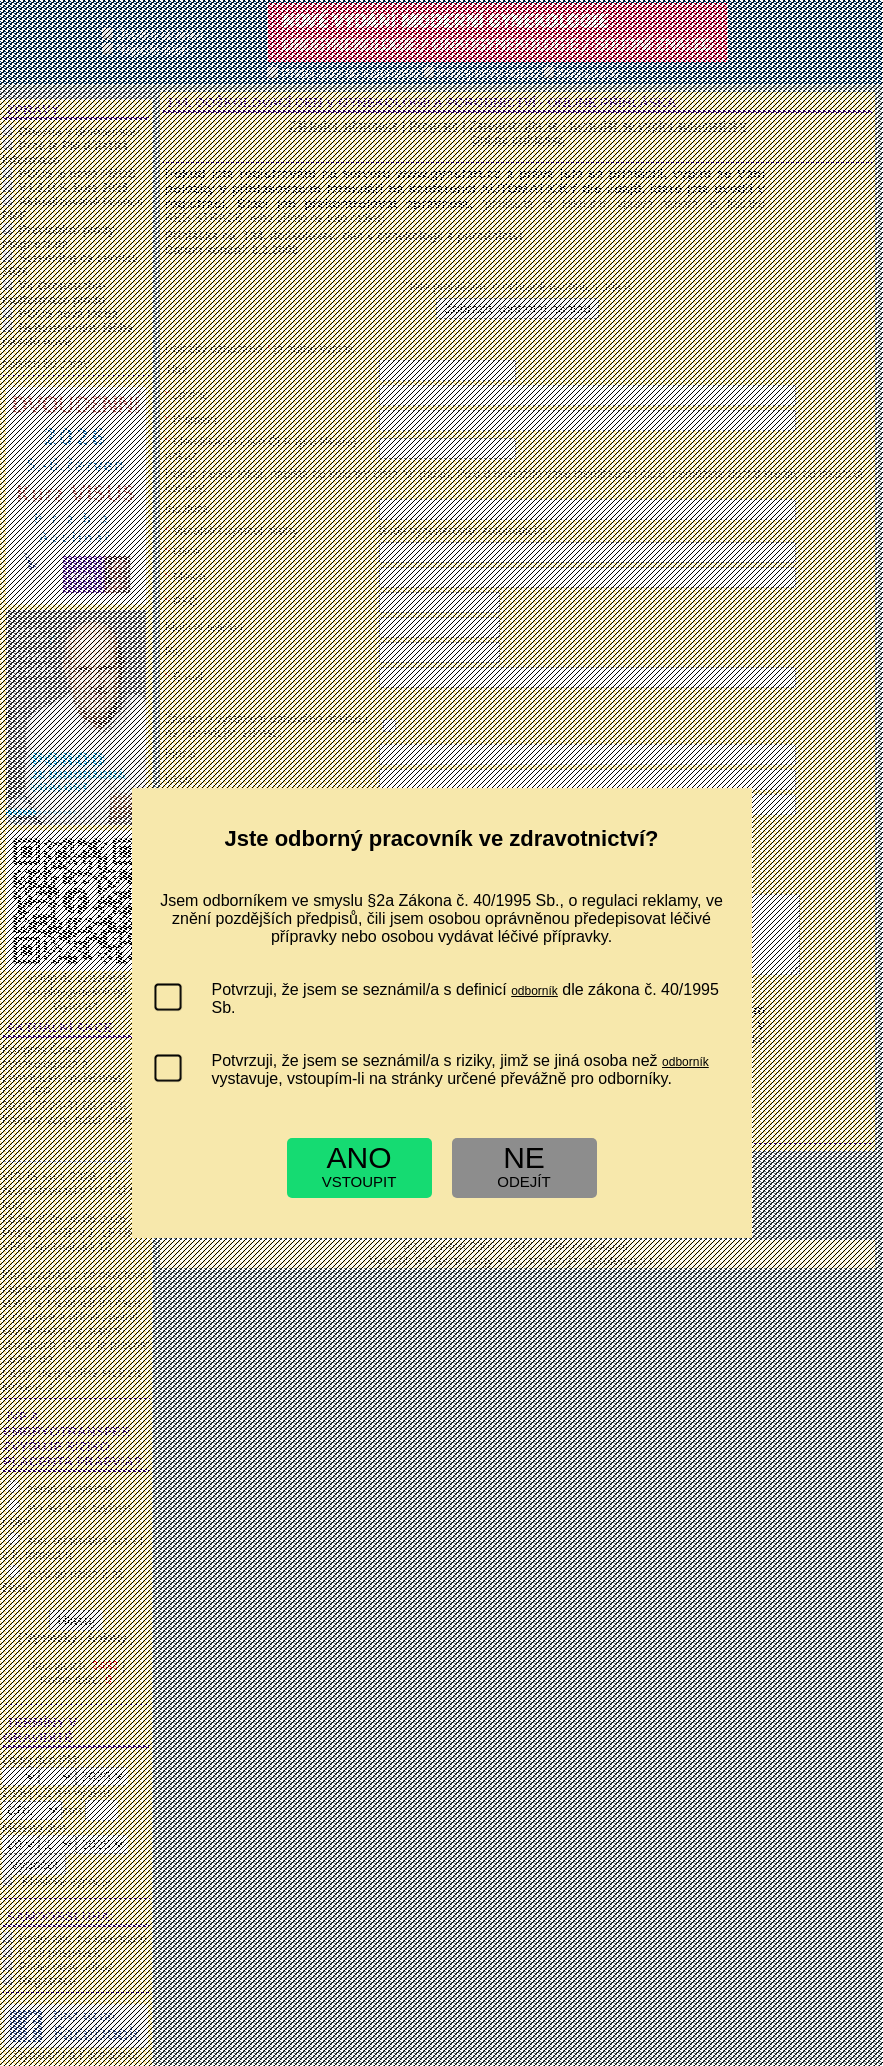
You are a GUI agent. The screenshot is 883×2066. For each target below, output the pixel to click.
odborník (534, 991)
